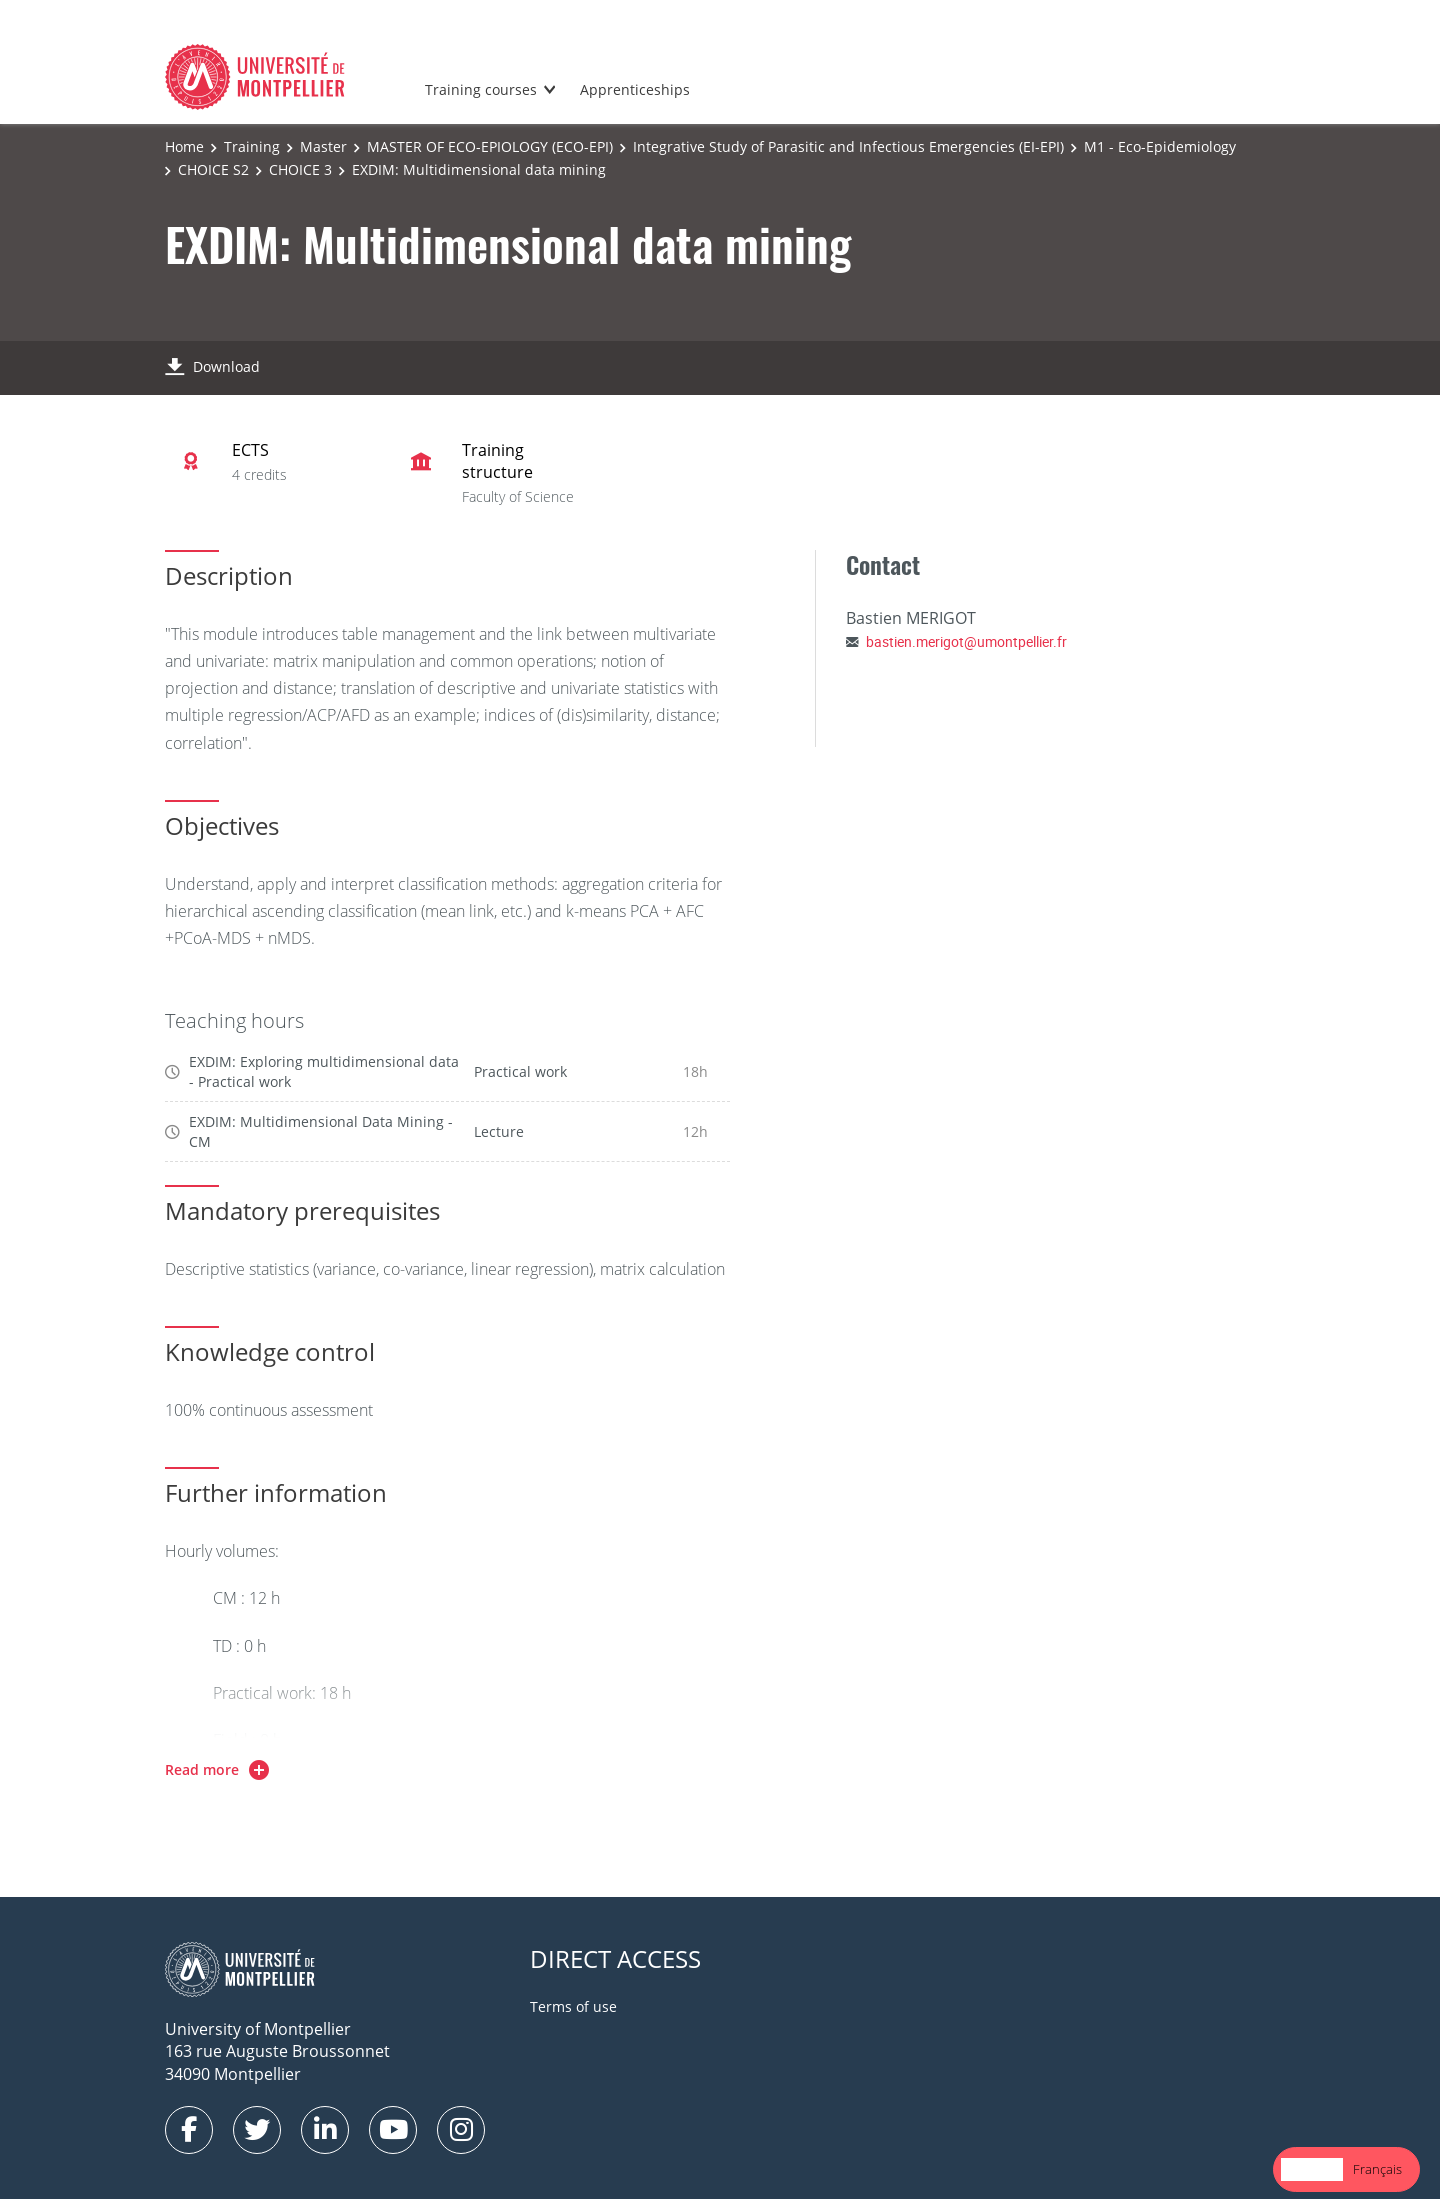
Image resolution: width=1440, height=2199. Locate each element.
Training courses (481, 89)
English (1312, 2169)
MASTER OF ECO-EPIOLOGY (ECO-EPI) (490, 146)
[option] (1377, 2169)
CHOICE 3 (300, 169)
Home (184, 146)
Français (1377, 2169)
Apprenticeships (635, 89)
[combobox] (1312, 2169)
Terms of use (573, 2006)
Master (323, 146)
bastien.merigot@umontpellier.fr (966, 641)
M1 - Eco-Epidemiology (1160, 146)
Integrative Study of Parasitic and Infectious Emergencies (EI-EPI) (848, 146)
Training (252, 146)
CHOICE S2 (213, 169)
